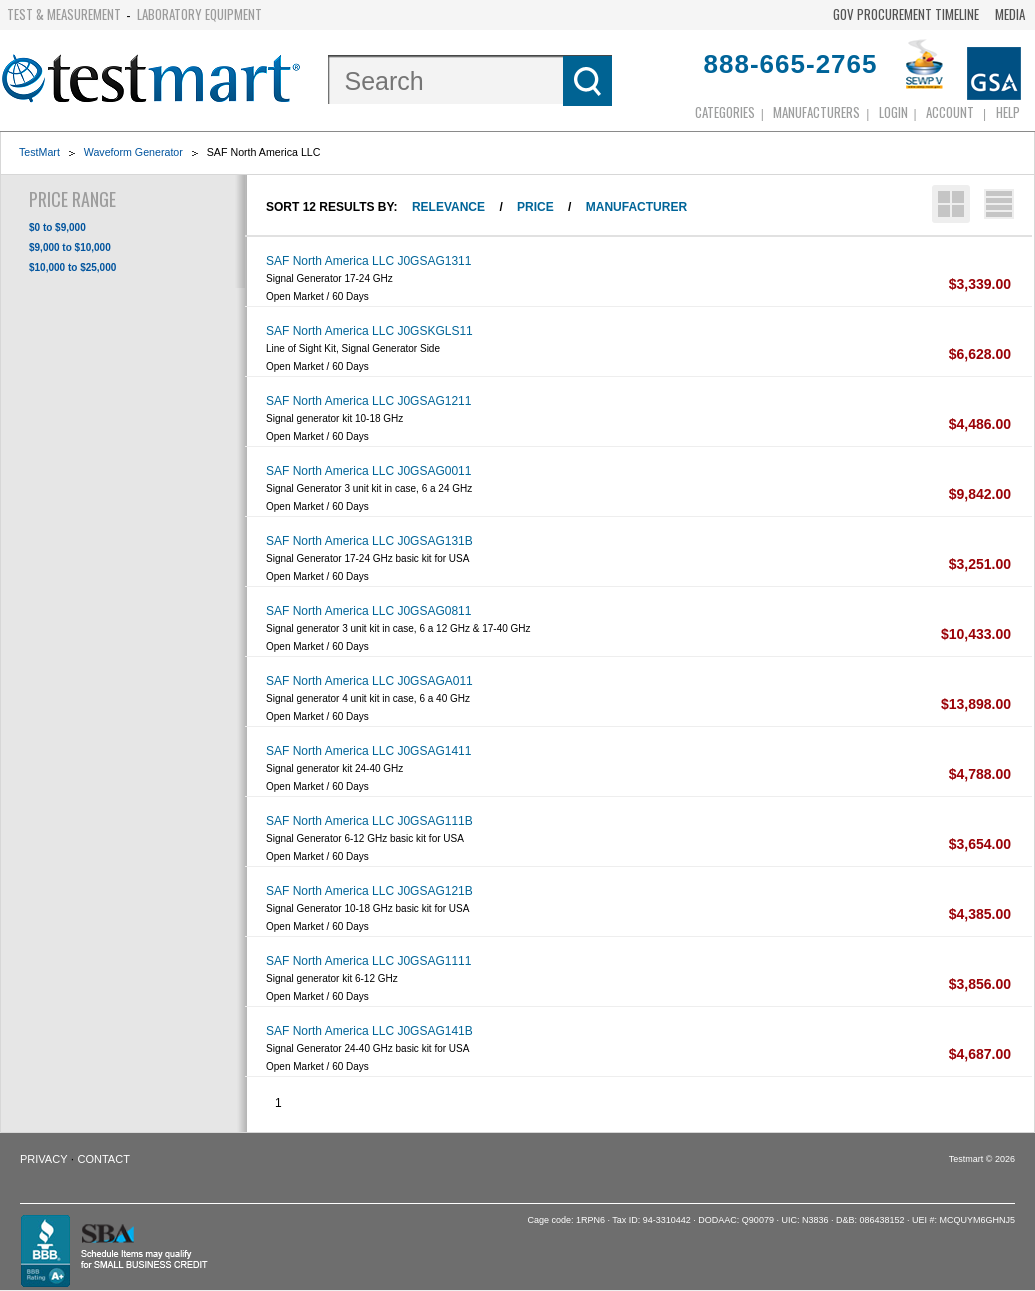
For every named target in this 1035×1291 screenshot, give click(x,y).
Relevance (448, 207)
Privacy (43, 1159)
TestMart (39, 152)
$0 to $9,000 (57, 227)
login (893, 112)
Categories (725, 112)
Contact (104, 1159)
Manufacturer (636, 207)
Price (535, 207)
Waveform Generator (133, 152)
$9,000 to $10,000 (70, 247)
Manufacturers (816, 112)
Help (1008, 112)
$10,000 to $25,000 (72, 267)
